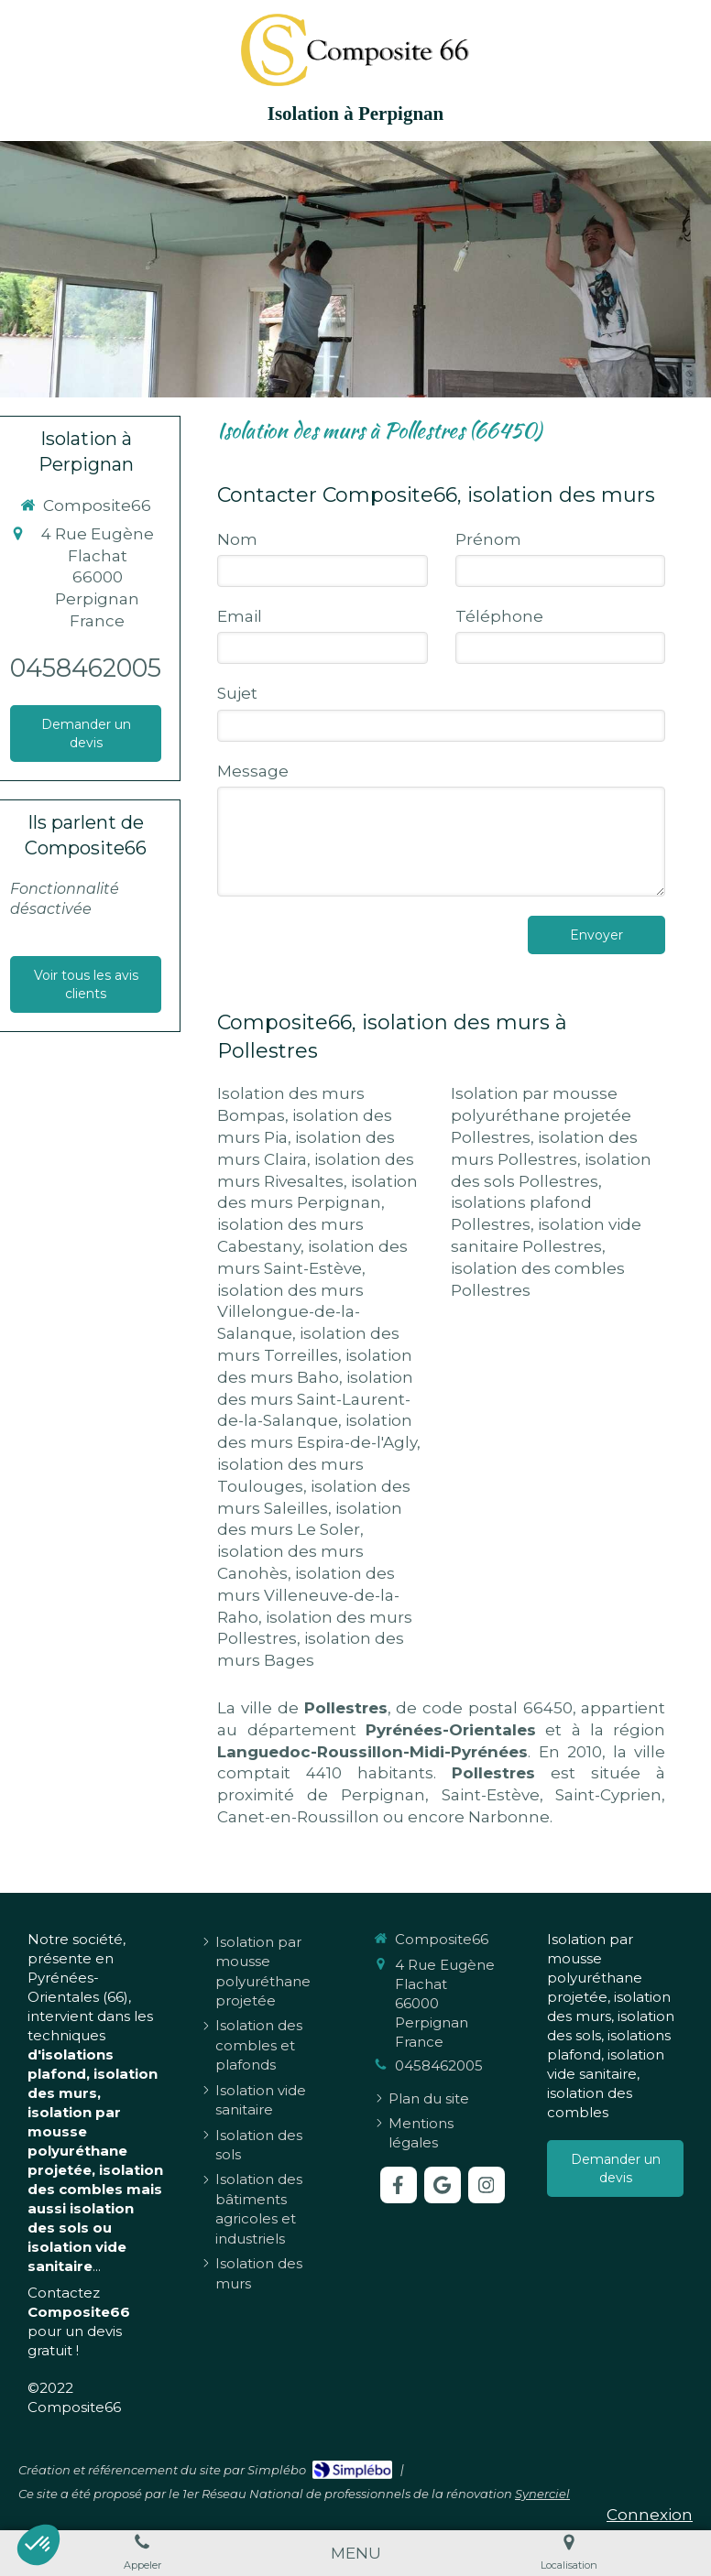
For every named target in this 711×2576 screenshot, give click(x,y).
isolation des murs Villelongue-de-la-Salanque (290, 1312)
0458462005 (85, 668)
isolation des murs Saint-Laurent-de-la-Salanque (315, 1399)
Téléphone (499, 616)
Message (253, 771)
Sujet (237, 693)
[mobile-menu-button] (356, 2553)
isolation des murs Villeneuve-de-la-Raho (308, 1595)
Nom (237, 539)
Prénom (488, 539)
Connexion (650, 2514)
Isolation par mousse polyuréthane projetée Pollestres (541, 1115)
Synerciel (542, 2493)
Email (239, 616)
